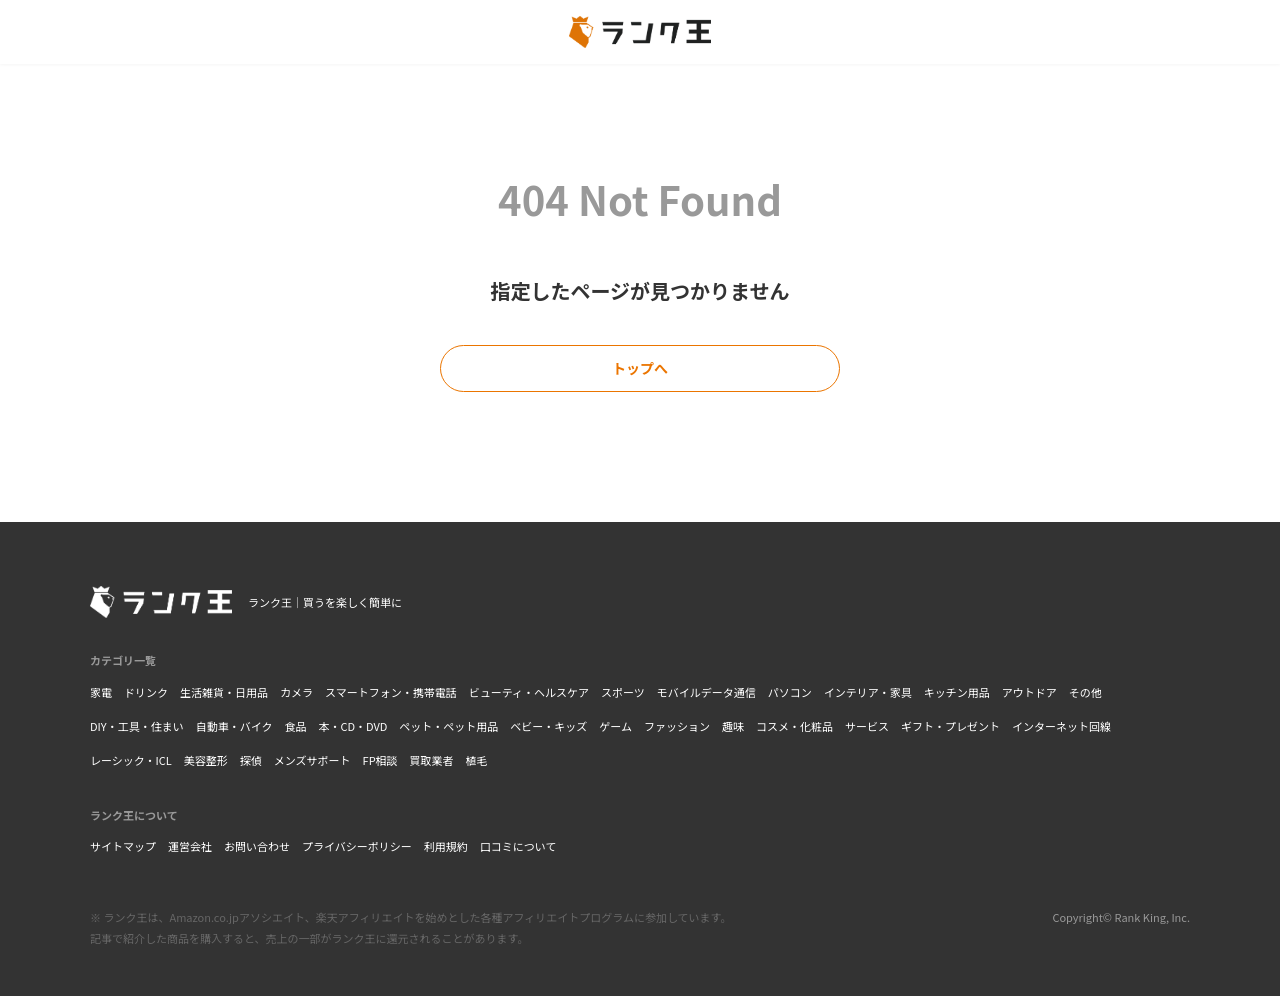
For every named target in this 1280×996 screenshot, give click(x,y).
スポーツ (623, 692)
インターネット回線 (1061, 726)
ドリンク (146, 692)
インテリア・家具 (868, 692)
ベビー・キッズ (548, 726)
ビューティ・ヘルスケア (529, 692)
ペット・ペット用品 (448, 726)
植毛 (477, 760)
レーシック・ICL (131, 760)
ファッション (677, 726)
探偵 (251, 760)
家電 (101, 692)
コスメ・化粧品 (794, 726)
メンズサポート (312, 760)
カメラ (296, 692)
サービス (867, 726)
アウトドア (1029, 692)
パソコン (790, 692)
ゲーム (615, 726)
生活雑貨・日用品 (224, 692)
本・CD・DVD (352, 726)
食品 (295, 726)
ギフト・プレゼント (950, 726)
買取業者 (432, 760)
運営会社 (190, 846)
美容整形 (206, 760)
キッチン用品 (957, 692)
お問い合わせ (257, 846)
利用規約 (446, 846)
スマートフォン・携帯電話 (391, 692)
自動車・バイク (234, 726)
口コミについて (518, 846)
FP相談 (380, 760)
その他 (1085, 692)
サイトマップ (123, 846)
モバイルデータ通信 (706, 692)
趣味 (733, 726)
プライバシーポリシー (357, 846)
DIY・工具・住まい (137, 726)
